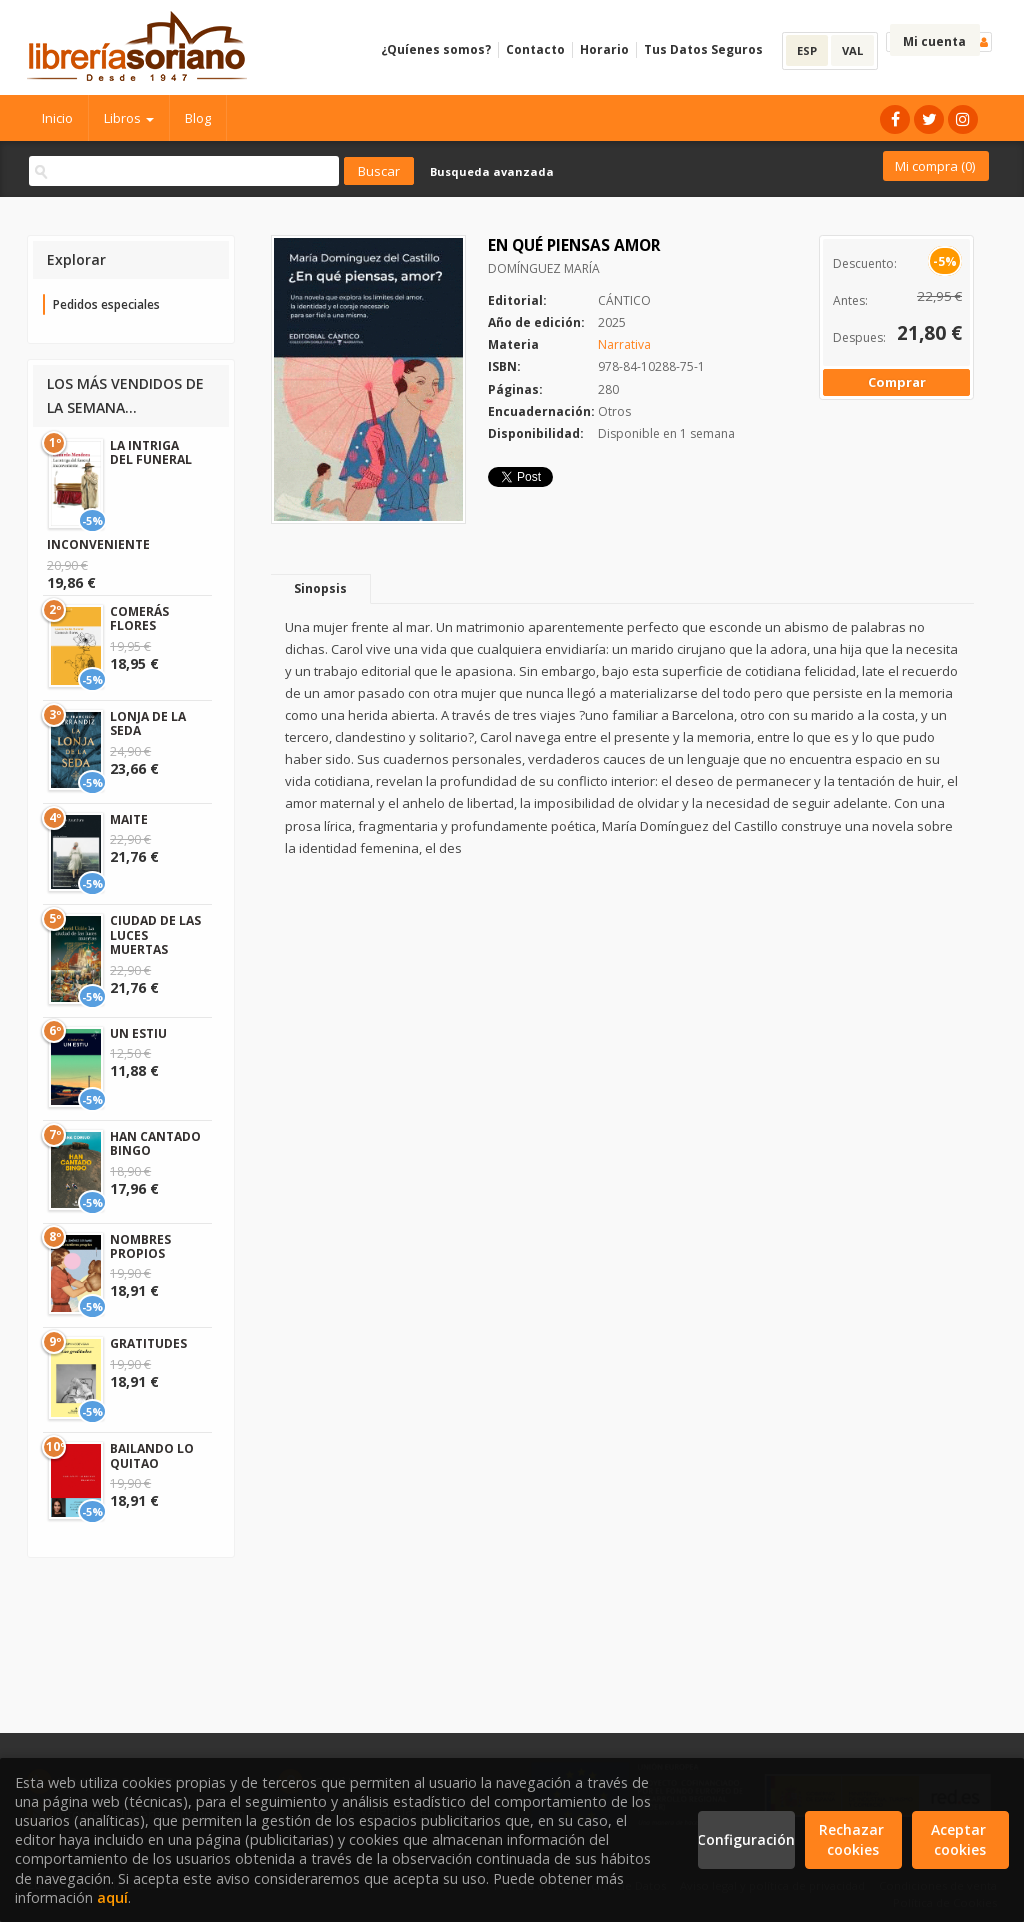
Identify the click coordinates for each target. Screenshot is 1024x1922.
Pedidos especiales (106, 304)
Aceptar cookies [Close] (960, 1839)
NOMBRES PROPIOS (140, 1246)
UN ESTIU (138, 1033)
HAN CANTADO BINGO (155, 1143)
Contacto (535, 49)
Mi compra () (935, 166)
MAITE (129, 819)
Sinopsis (320, 588)
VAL (852, 50)
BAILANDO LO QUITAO (152, 1455)
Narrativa (624, 344)
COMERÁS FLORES (139, 618)
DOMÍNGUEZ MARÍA (544, 268)
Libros (129, 118)
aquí (112, 1897)
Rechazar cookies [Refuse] (853, 1839)
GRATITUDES (148, 1343)
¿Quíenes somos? (436, 49)
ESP (807, 50)
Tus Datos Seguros (703, 49)
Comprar (897, 382)
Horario (604, 49)
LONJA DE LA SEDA (148, 723)
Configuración (746, 1839)
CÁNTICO (624, 300)
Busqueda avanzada (492, 171)
